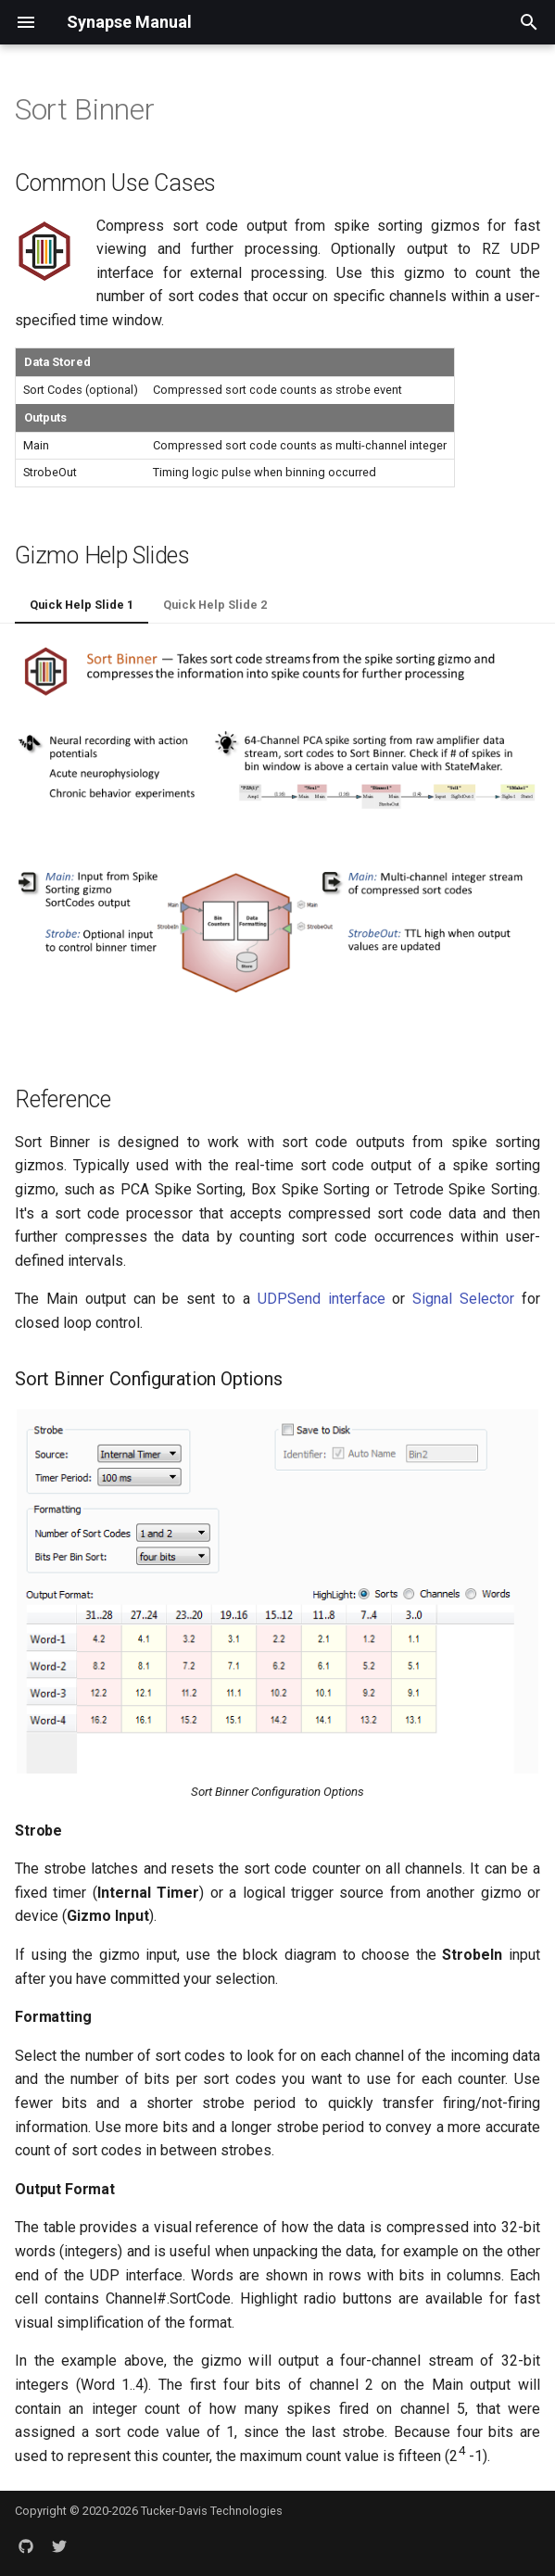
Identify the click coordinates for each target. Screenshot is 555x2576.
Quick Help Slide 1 (81, 605)
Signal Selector (463, 1298)
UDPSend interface (321, 1298)
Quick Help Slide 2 (215, 605)
